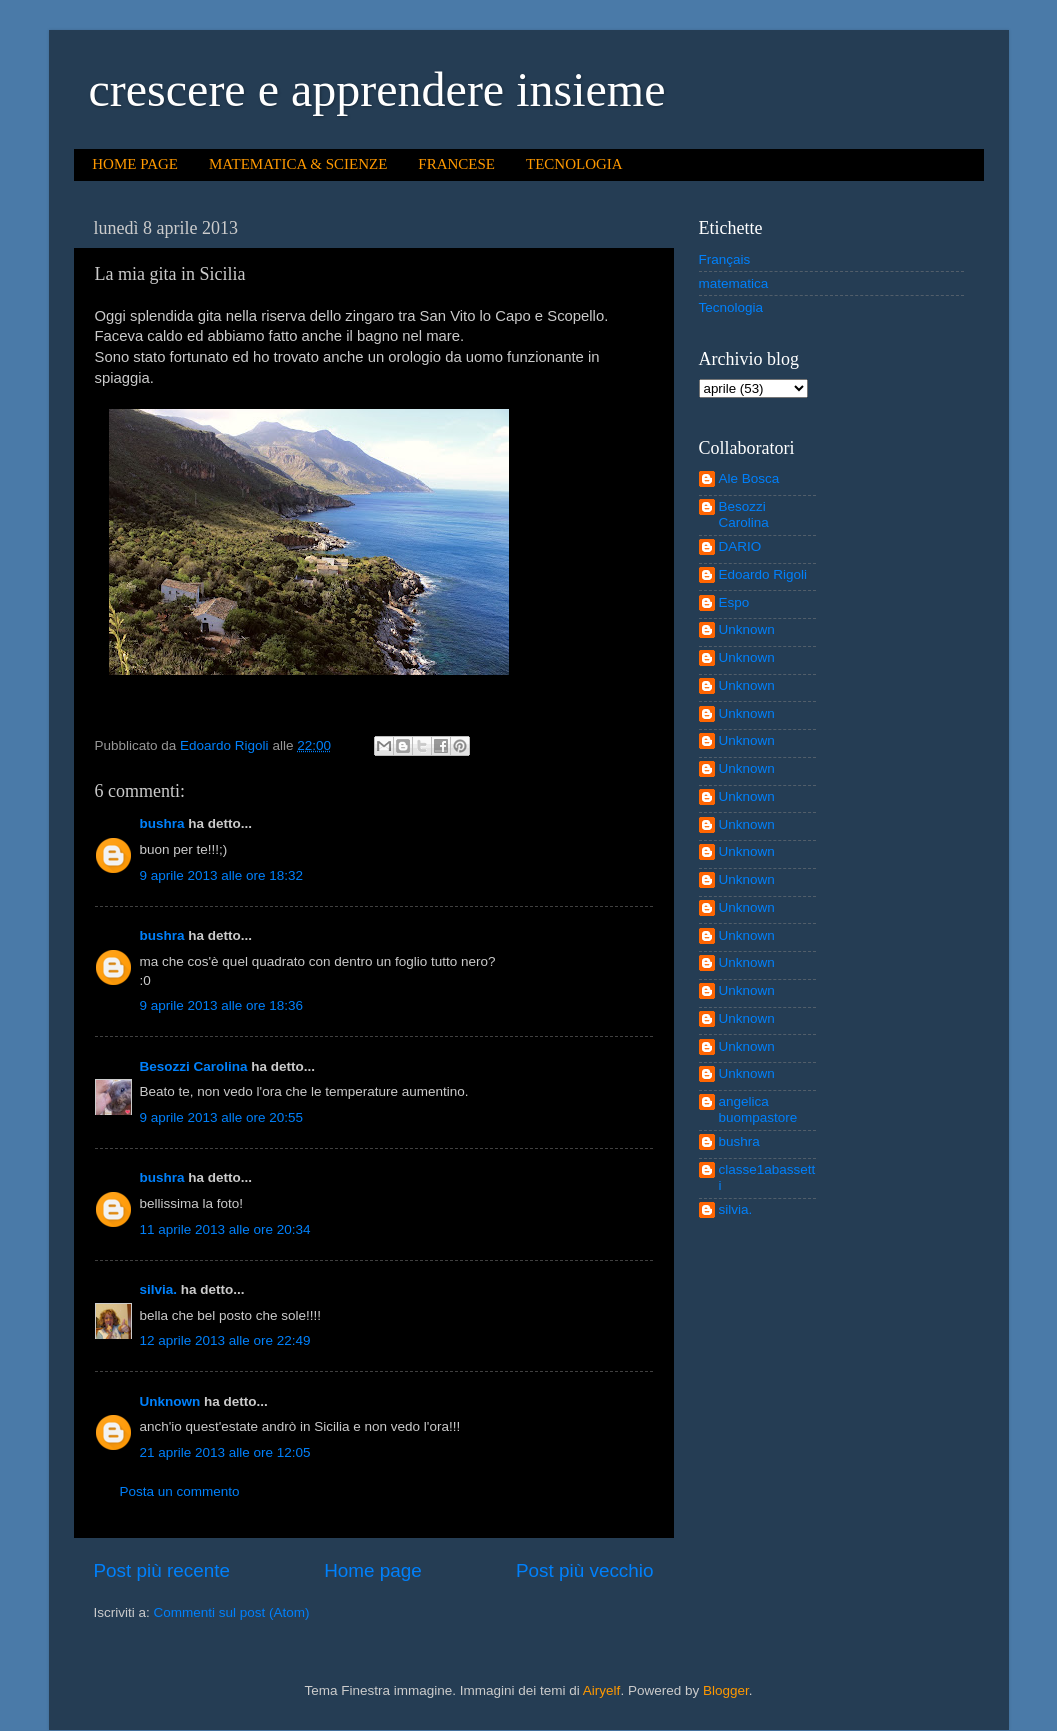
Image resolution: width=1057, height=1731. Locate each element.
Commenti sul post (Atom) (232, 1612)
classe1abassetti (767, 1177)
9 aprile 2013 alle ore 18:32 (222, 875)
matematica (734, 283)
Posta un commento (180, 1491)
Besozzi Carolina (194, 1066)
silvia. (159, 1289)
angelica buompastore (758, 1109)
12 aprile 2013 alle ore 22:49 (225, 1340)
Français (725, 259)
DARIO (740, 546)
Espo (734, 602)
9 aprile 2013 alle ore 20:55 (222, 1117)
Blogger (726, 1690)
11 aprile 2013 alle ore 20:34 (225, 1229)
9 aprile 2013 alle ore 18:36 (222, 1005)
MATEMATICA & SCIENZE (298, 164)
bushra (162, 823)
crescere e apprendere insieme (377, 89)
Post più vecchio (585, 1570)
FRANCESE (456, 164)
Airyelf (602, 1690)
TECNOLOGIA (574, 164)
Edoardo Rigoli (763, 574)
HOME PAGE (135, 164)
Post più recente (162, 1570)
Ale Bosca (749, 478)
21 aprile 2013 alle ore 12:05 (225, 1452)
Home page (373, 1570)
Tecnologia (731, 307)
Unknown (170, 1401)
